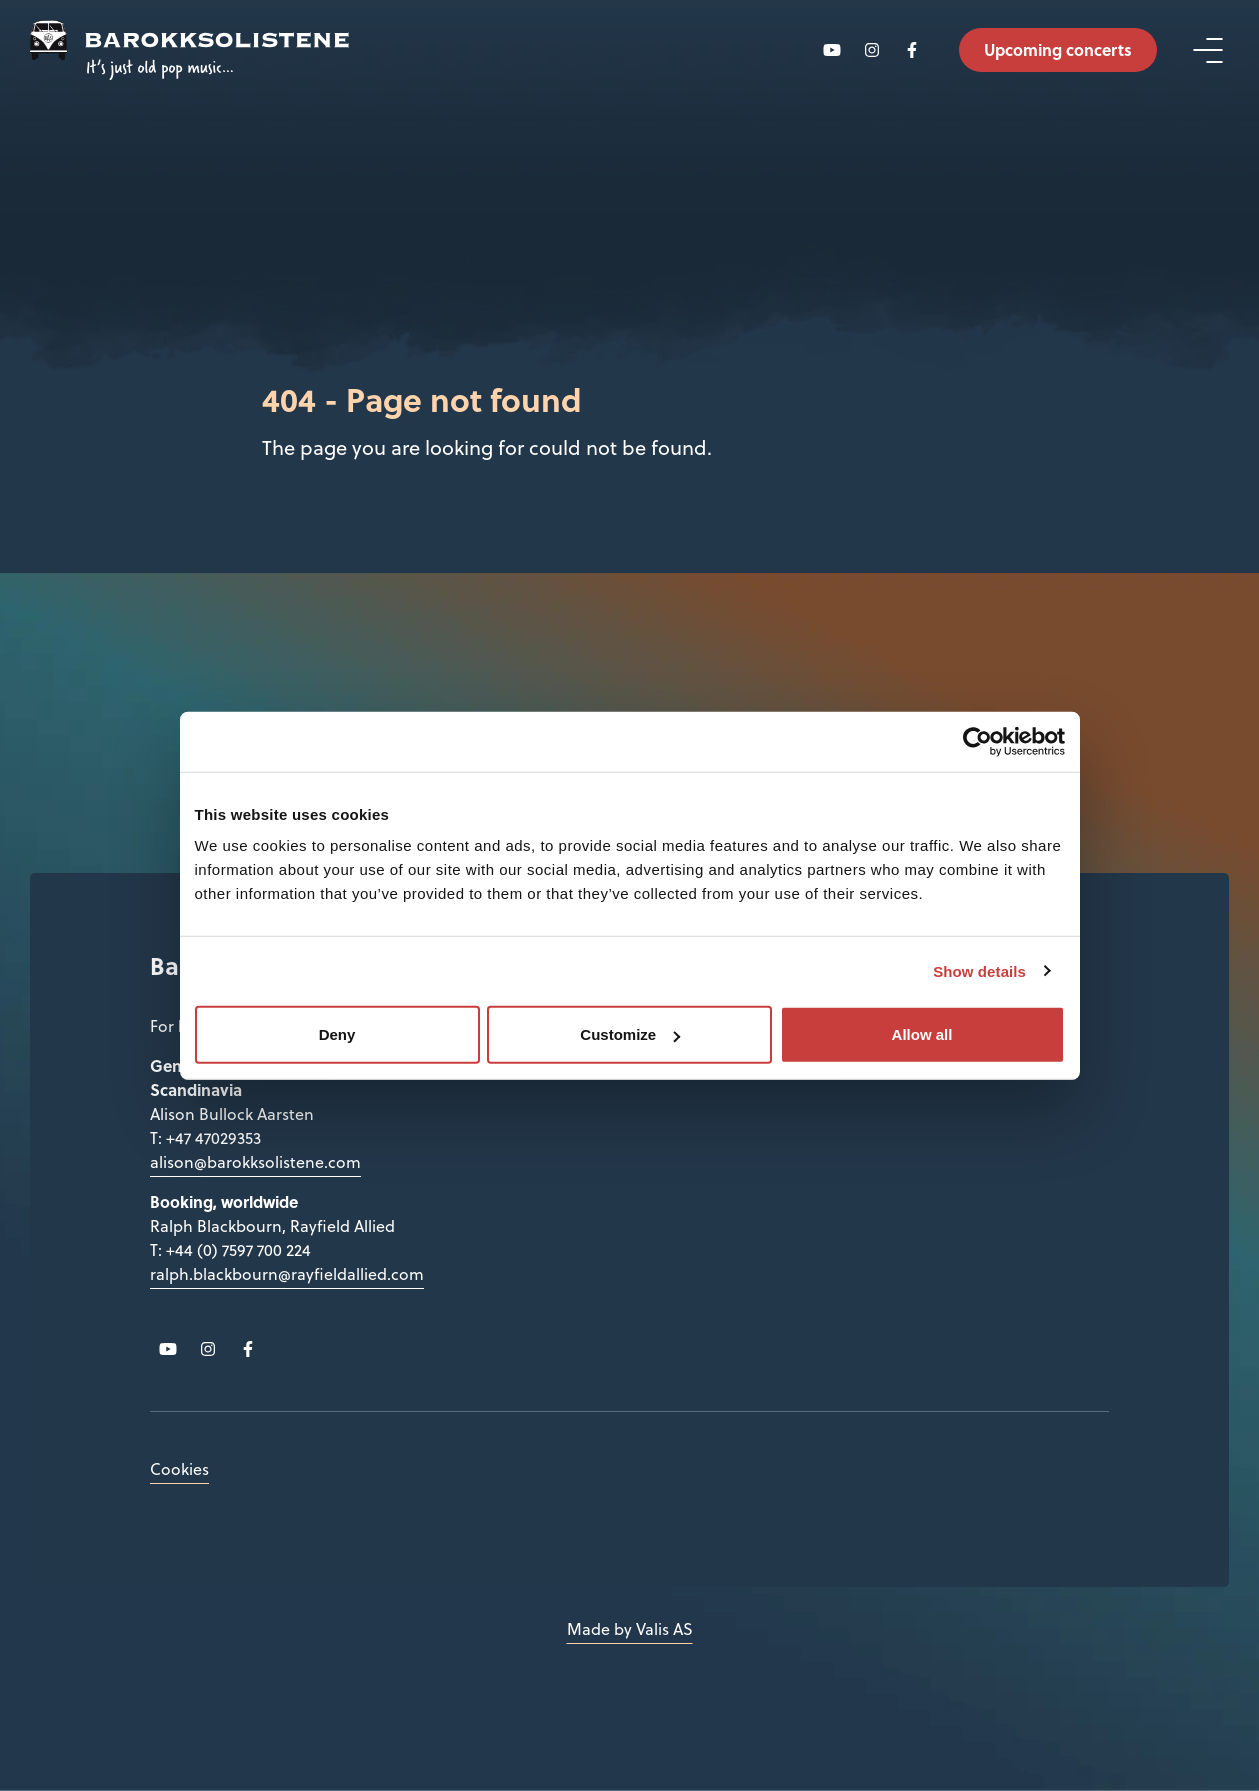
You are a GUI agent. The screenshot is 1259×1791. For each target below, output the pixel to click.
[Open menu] (1208, 50)
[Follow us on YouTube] (831, 50)
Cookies (179, 1469)
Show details (979, 970)
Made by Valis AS (630, 1629)
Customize (630, 1034)
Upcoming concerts (1058, 49)
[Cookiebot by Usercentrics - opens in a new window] (977, 741)
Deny (337, 1034)
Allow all (922, 1034)
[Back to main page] (189, 50)
